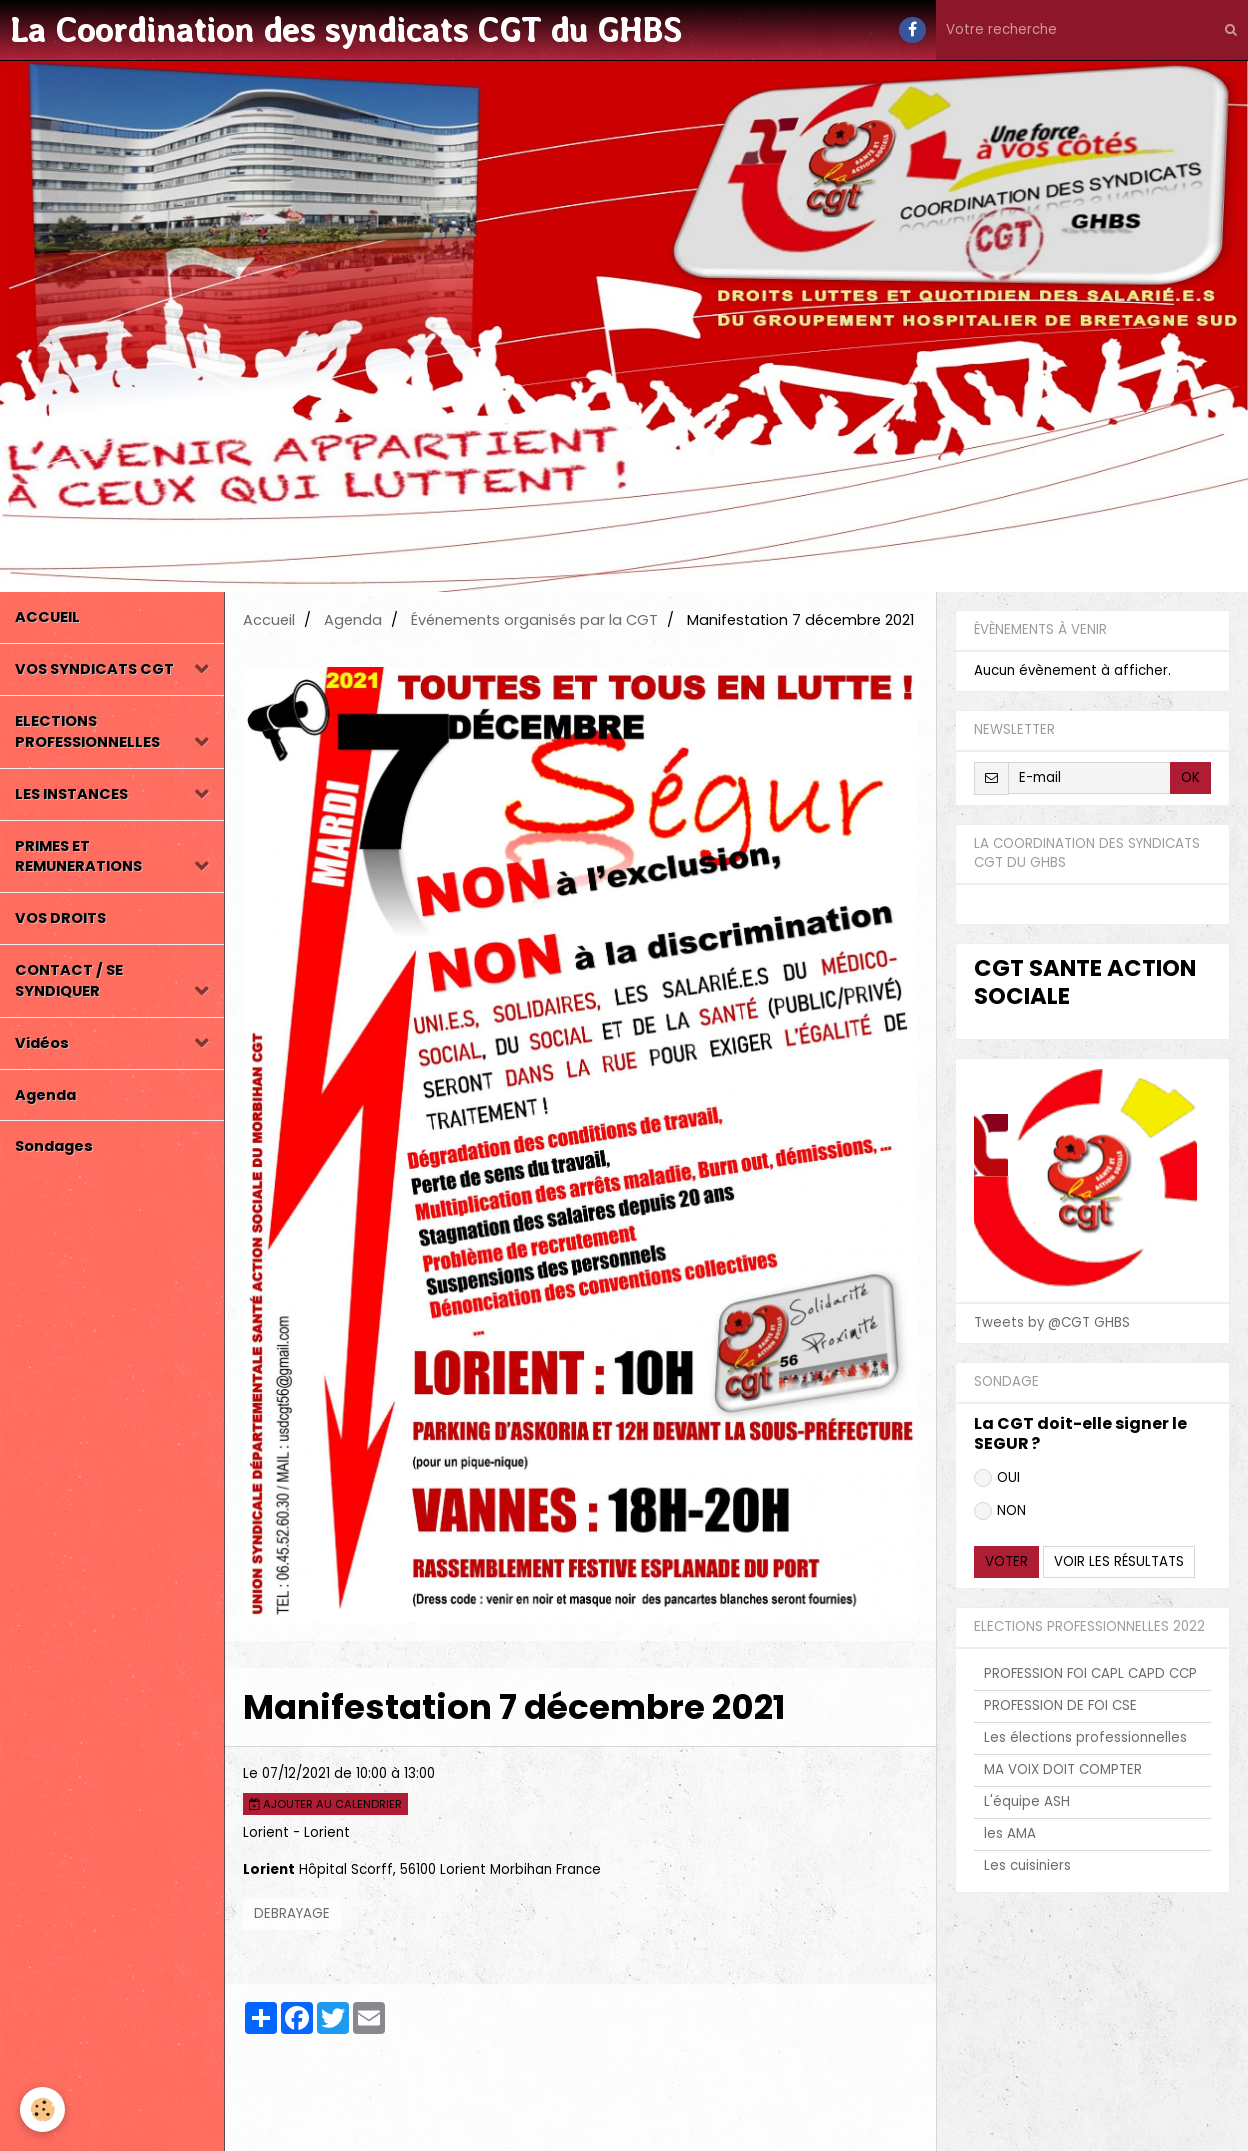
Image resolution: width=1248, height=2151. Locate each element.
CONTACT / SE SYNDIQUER (69, 980)
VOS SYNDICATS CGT (94, 669)
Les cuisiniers (1027, 1865)
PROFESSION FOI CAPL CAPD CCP (1090, 1673)
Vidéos (42, 1043)
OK (1190, 777)
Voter (1006, 1561)
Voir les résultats (1119, 1561)
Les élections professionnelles (1085, 1737)
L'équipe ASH (1027, 1801)
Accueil (269, 620)
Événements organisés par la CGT (534, 620)
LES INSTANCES (71, 794)
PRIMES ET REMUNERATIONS (78, 856)
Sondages (54, 1146)
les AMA (1010, 1833)
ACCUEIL (47, 617)
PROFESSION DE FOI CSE (1060, 1705)
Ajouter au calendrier (325, 1804)
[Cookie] (42, 2109)
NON (1000, 1510)
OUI (997, 1477)
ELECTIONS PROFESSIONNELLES (87, 731)
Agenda (45, 1095)
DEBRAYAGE (292, 1913)
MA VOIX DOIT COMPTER (1063, 1769)
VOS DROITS (60, 918)
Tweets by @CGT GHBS (1052, 1322)
